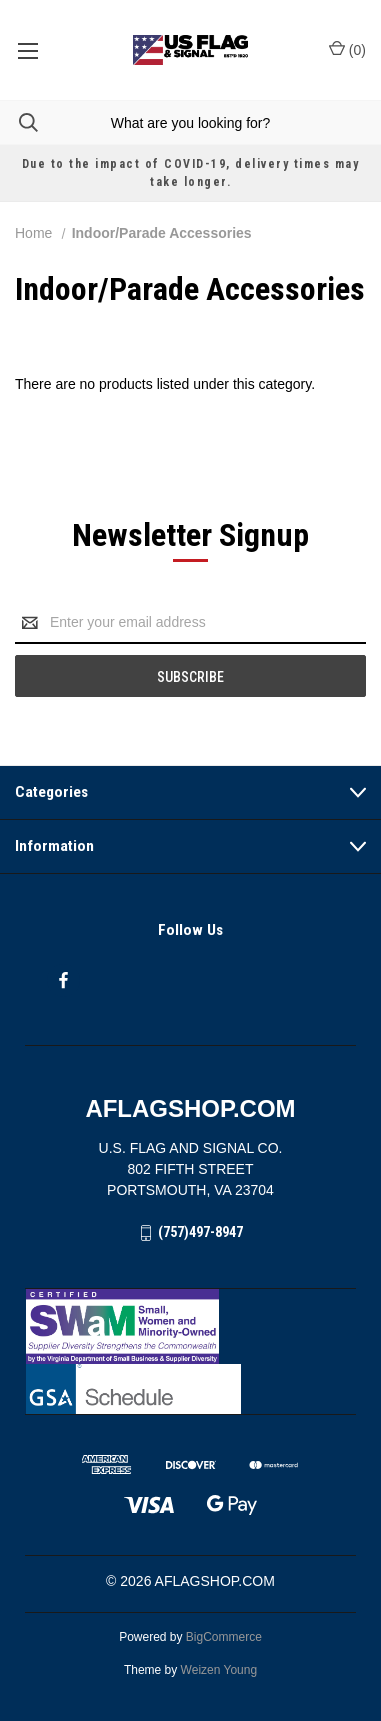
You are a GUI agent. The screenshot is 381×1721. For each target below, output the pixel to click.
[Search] (19, 122)
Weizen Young (219, 1670)
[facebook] (63, 980)
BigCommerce (224, 1637)
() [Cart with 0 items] (347, 49)
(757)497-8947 (200, 1232)
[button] (191, 1326)
